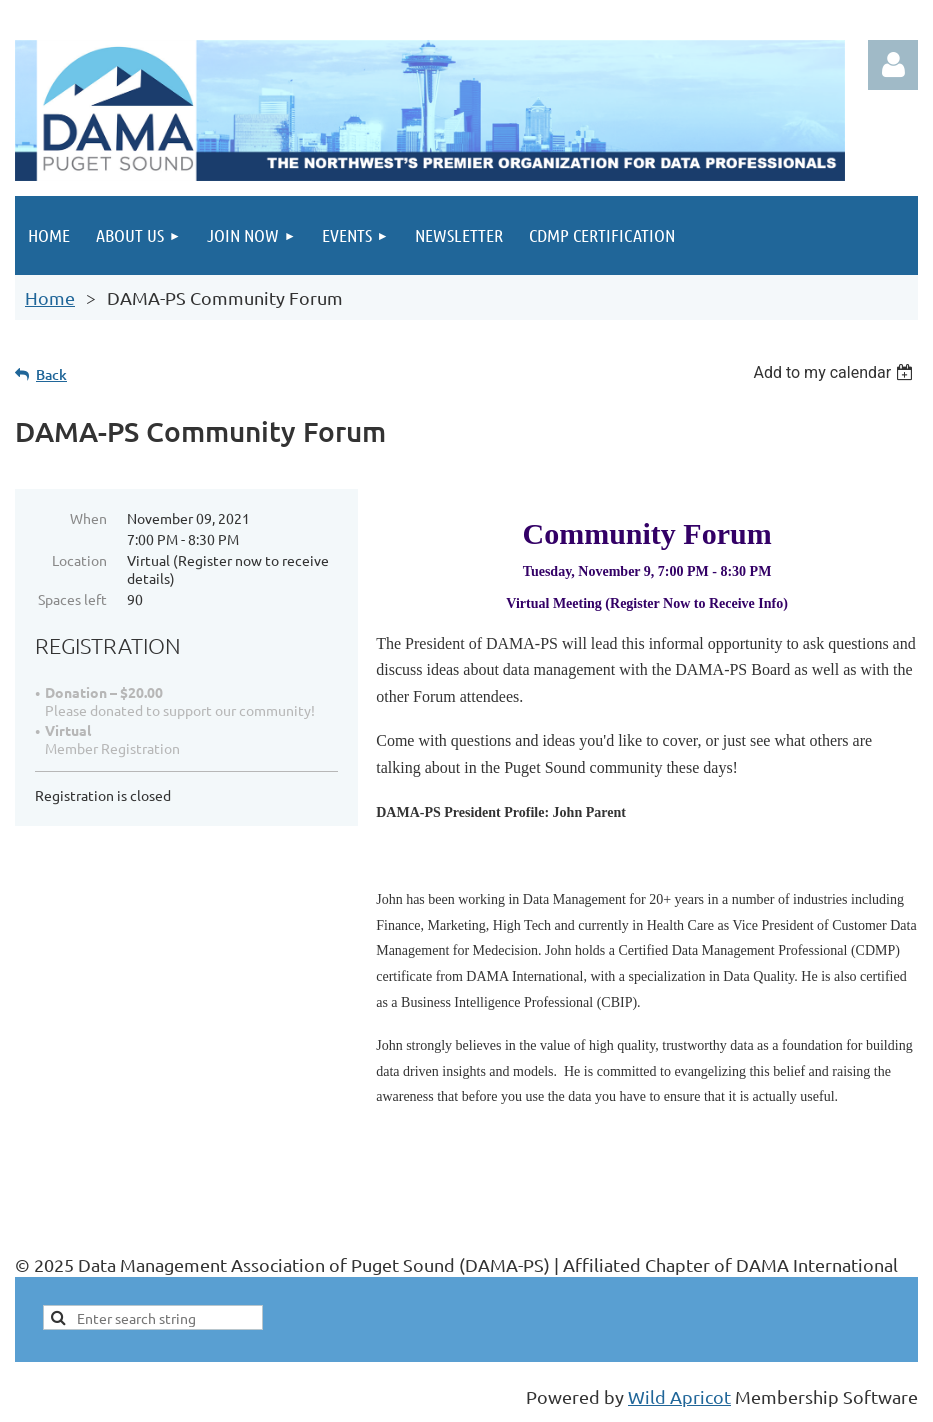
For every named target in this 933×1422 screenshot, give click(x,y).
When (88, 518)
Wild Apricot (679, 1396)
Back (51, 374)
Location (79, 560)
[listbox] (835, 372)
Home (50, 297)
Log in (893, 65)
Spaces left (72, 599)
